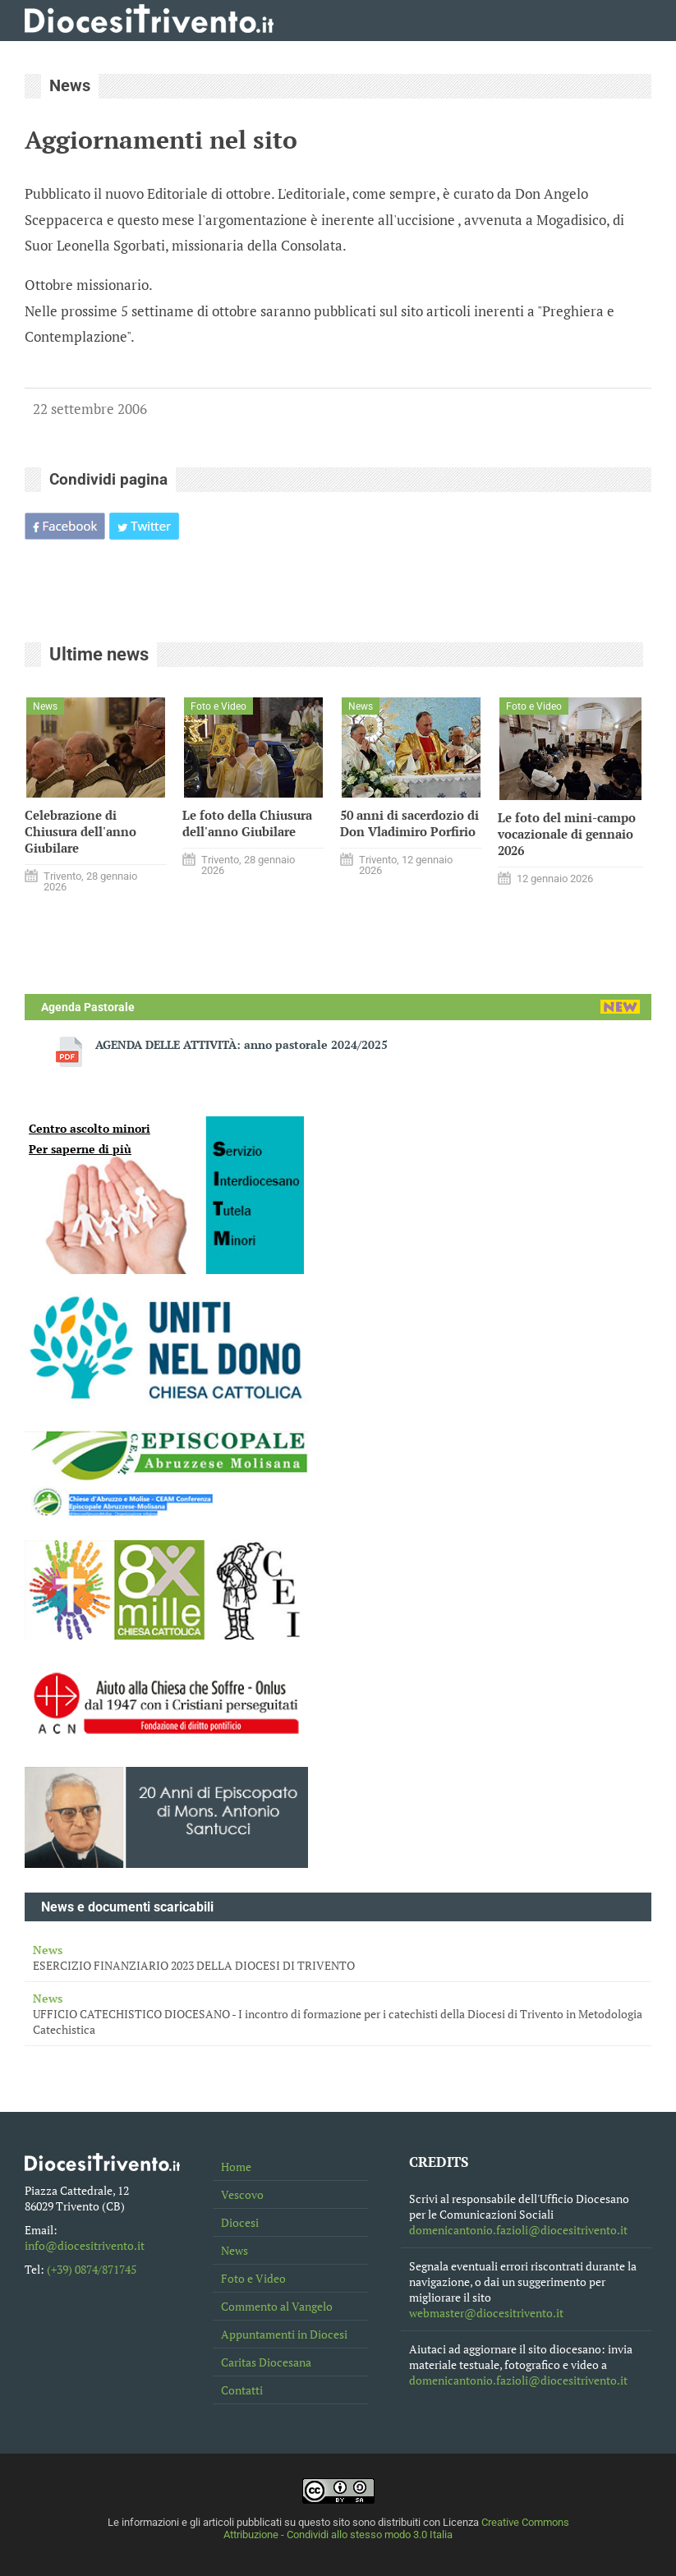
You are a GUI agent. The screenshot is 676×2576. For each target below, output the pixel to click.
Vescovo (242, 2194)
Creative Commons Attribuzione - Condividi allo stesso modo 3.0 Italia (396, 2528)
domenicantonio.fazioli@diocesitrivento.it (518, 2230)
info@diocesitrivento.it (85, 2245)
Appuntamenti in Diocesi (284, 2334)
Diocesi (240, 2222)
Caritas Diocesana (266, 2362)
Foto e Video (253, 2278)
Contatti (242, 2390)
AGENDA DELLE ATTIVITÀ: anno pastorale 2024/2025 (241, 1044)
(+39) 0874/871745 (91, 2269)
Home (236, 2166)
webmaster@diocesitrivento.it (486, 2313)
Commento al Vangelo (277, 2306)
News (234, 2250)
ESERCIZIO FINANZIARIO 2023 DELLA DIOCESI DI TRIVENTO (338, 1957)
